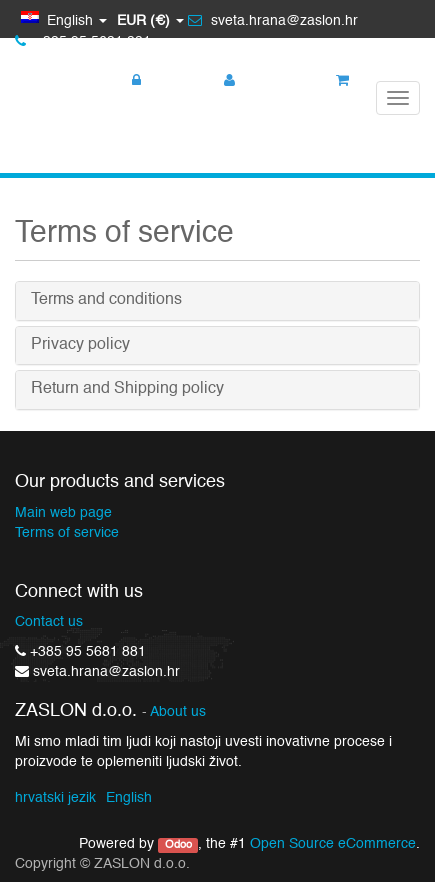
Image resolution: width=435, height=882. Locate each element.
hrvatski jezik (55, 798)
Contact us (49, 622)
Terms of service (67, 533)
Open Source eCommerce (333, 844)
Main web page (63, 513)
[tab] (217, 301)
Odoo (178, 845)
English (129, 798)
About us (178, 712)
